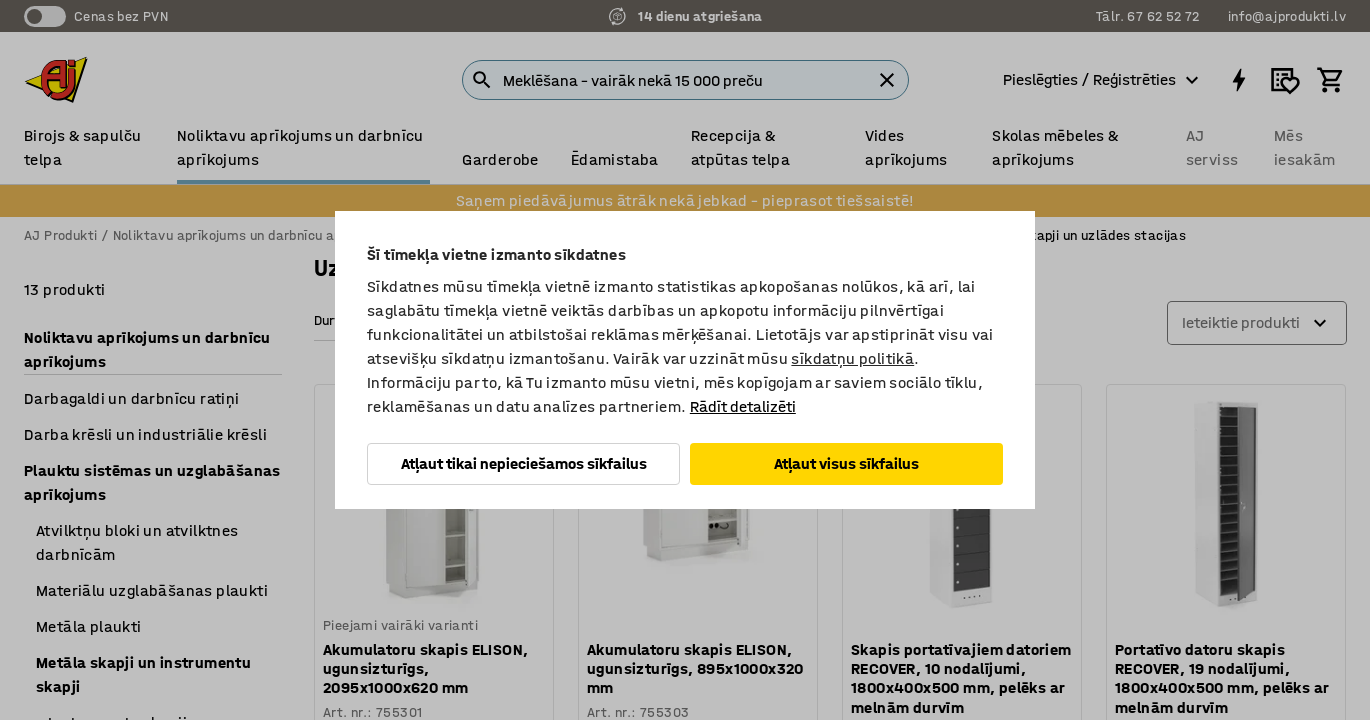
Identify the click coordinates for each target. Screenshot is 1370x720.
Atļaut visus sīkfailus (846, 463)
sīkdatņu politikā (852, 358)
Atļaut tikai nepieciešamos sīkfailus (524, 463)
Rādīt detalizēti (743, 406)
